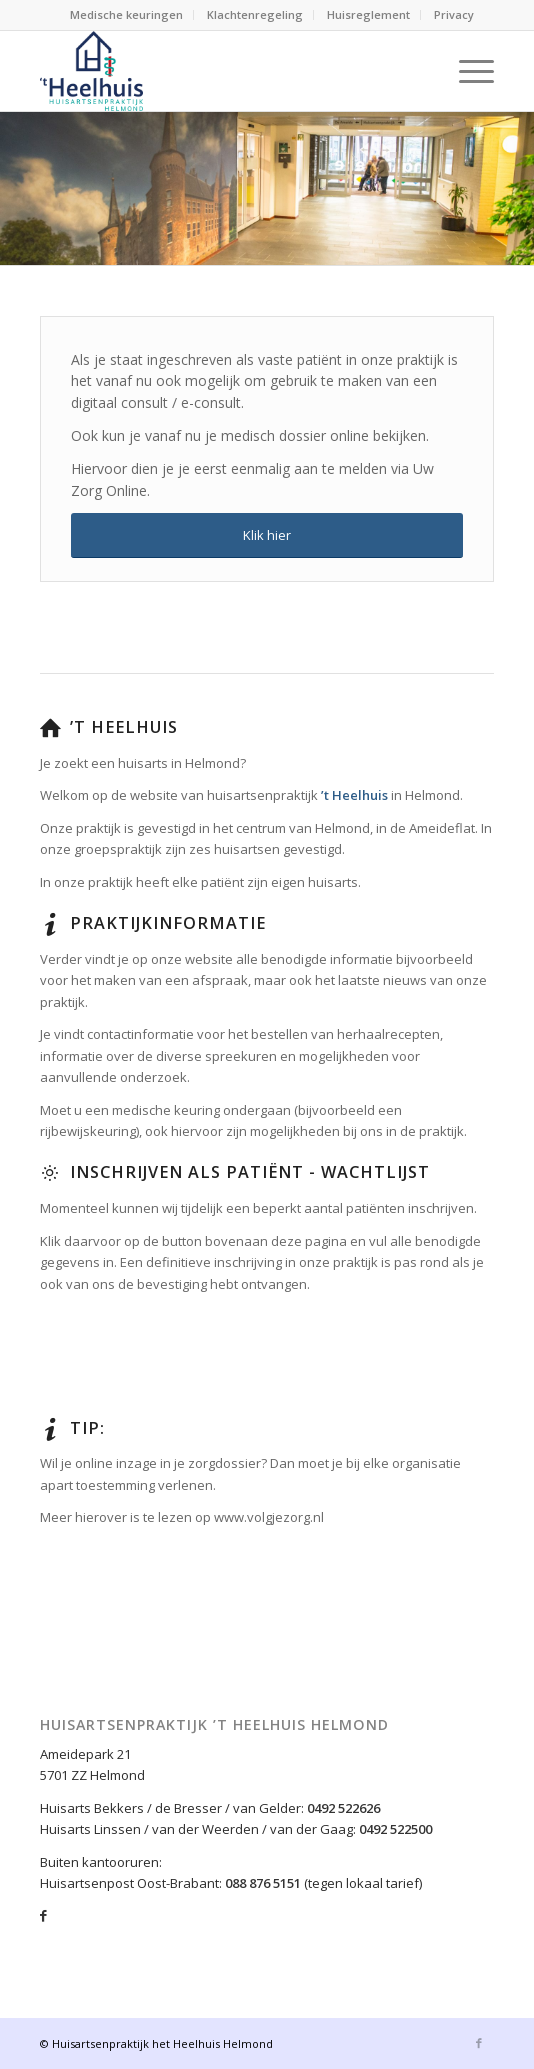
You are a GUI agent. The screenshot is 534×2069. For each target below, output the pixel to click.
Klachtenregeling (255, 14)
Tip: (87, 1428)
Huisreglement (368, 14)
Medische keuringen (126, 14)
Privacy (454, 14)
